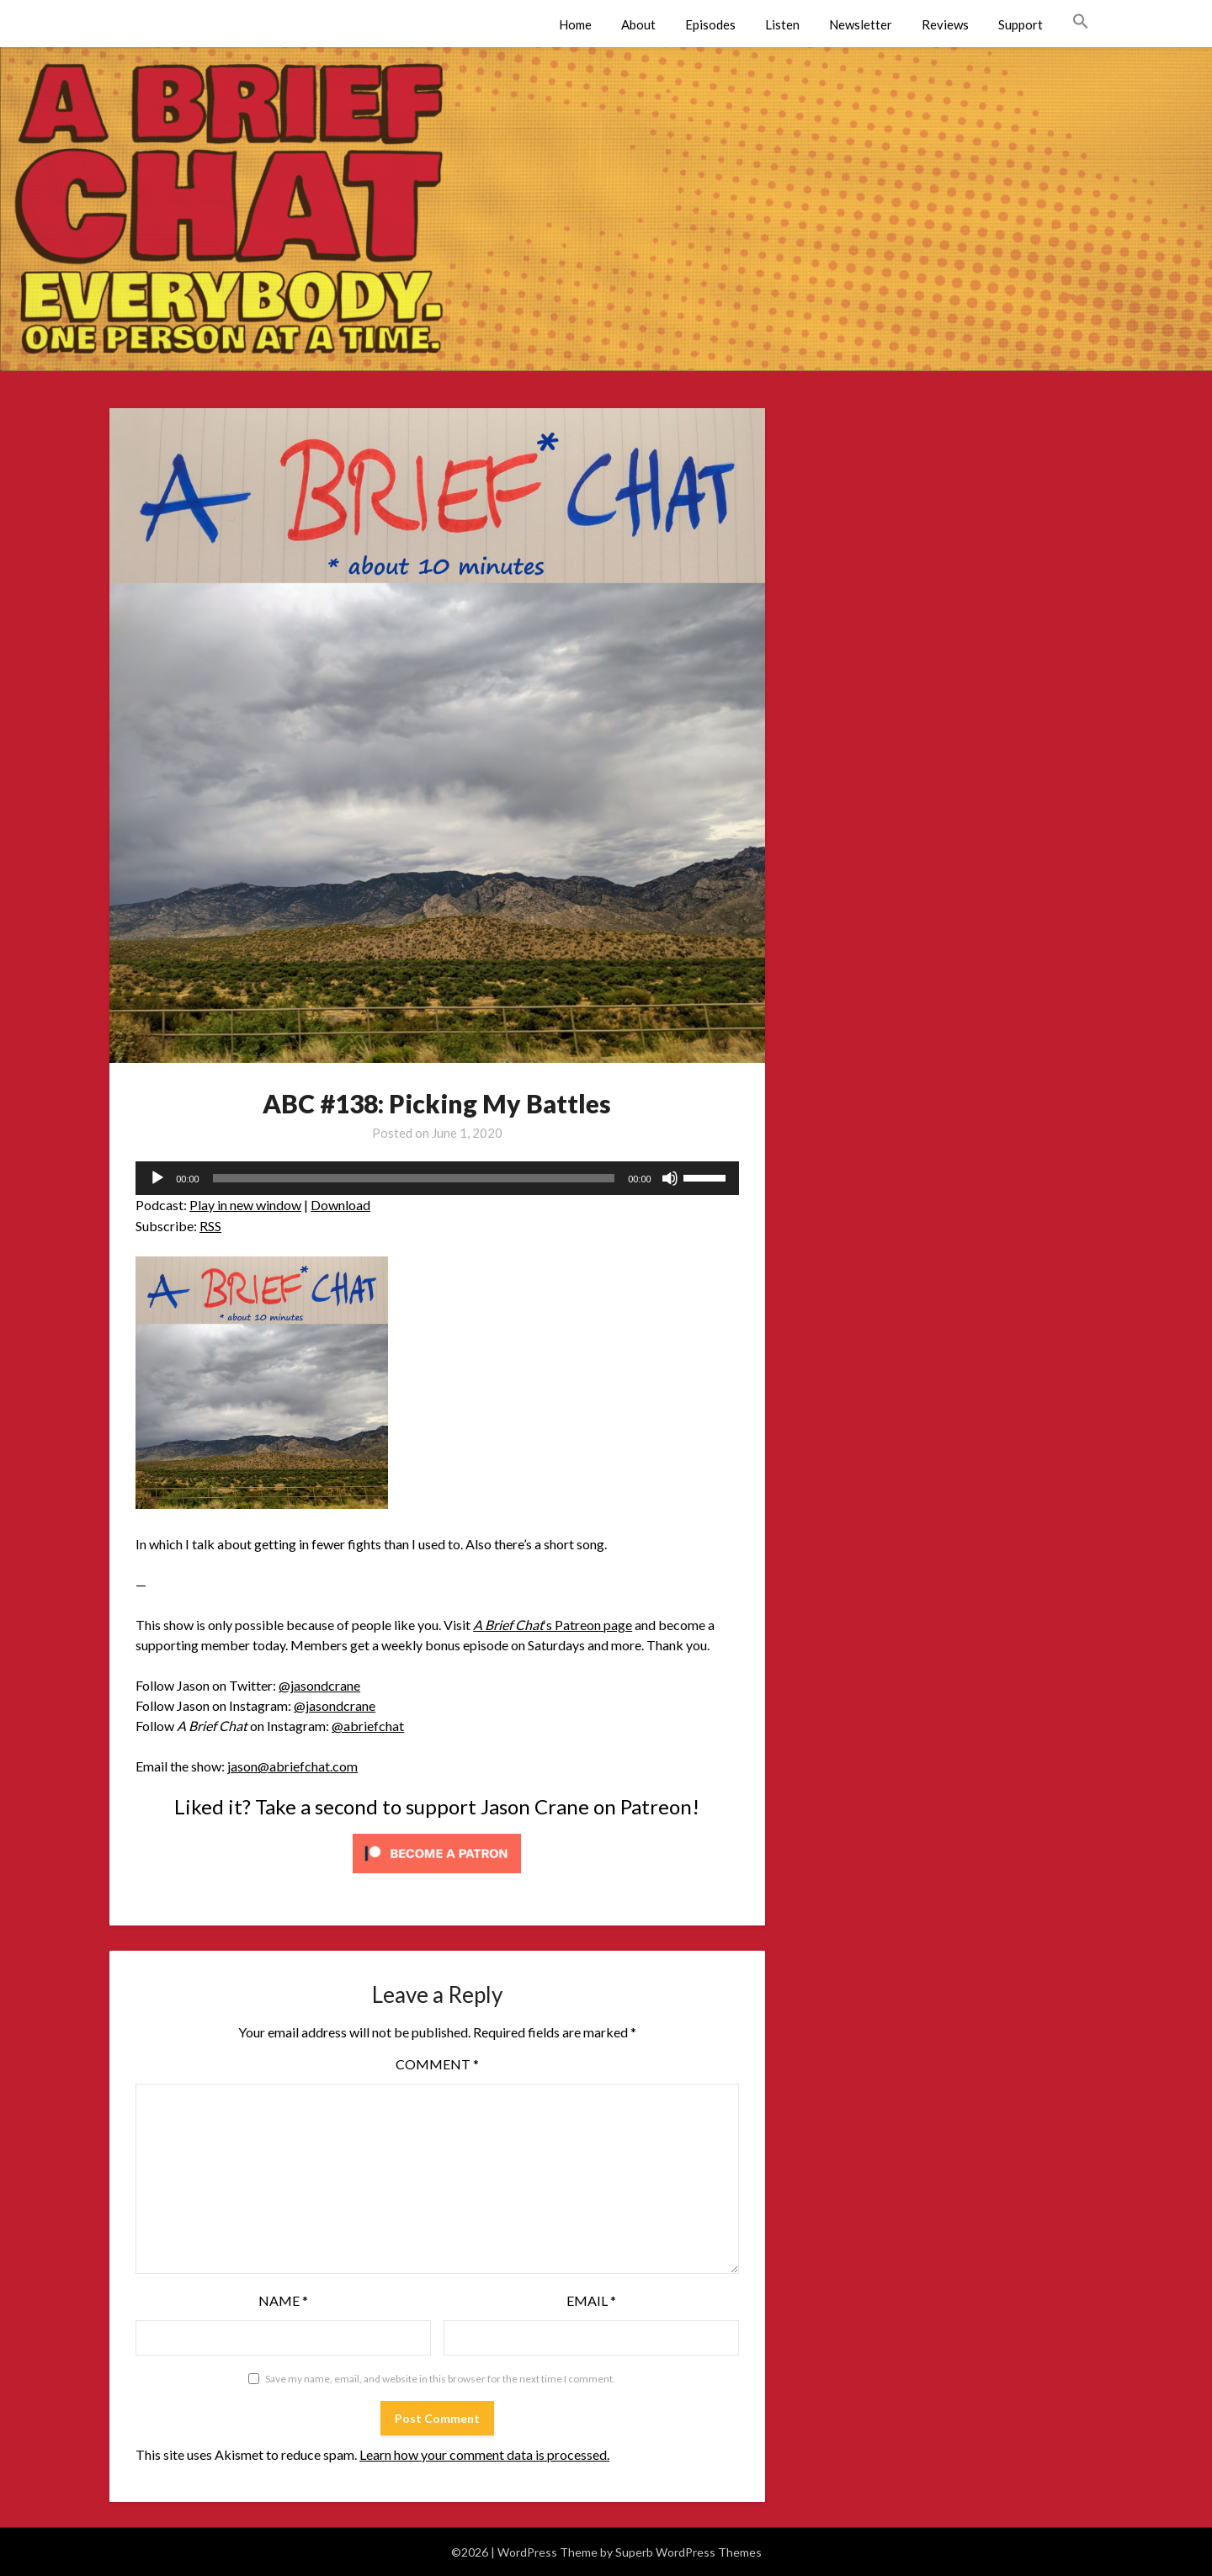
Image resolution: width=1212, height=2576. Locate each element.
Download (340, 1205)
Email (591, 2300)
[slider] (413, 1178)
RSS (210, 1226)
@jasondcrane (319, 1685)
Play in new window (245, 1205)
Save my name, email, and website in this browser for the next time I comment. (440, 2378)
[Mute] (670, 1178)
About (638, 24)
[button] (1081, 22)
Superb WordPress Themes (688, 2552)
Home (575, 24)
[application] (437, 1178)
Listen (782, 24)
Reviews (945, 24)
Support (1020, 24)
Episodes (710, 24)
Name (283, 2300)
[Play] (157, 1178)
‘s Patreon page (552, 1625)
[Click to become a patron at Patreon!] (437, 1876)
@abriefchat (368, 1726)
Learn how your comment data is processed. (484, 2454)
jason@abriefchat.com (292, 1766)
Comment (437, 2064)
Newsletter (860, 24)
